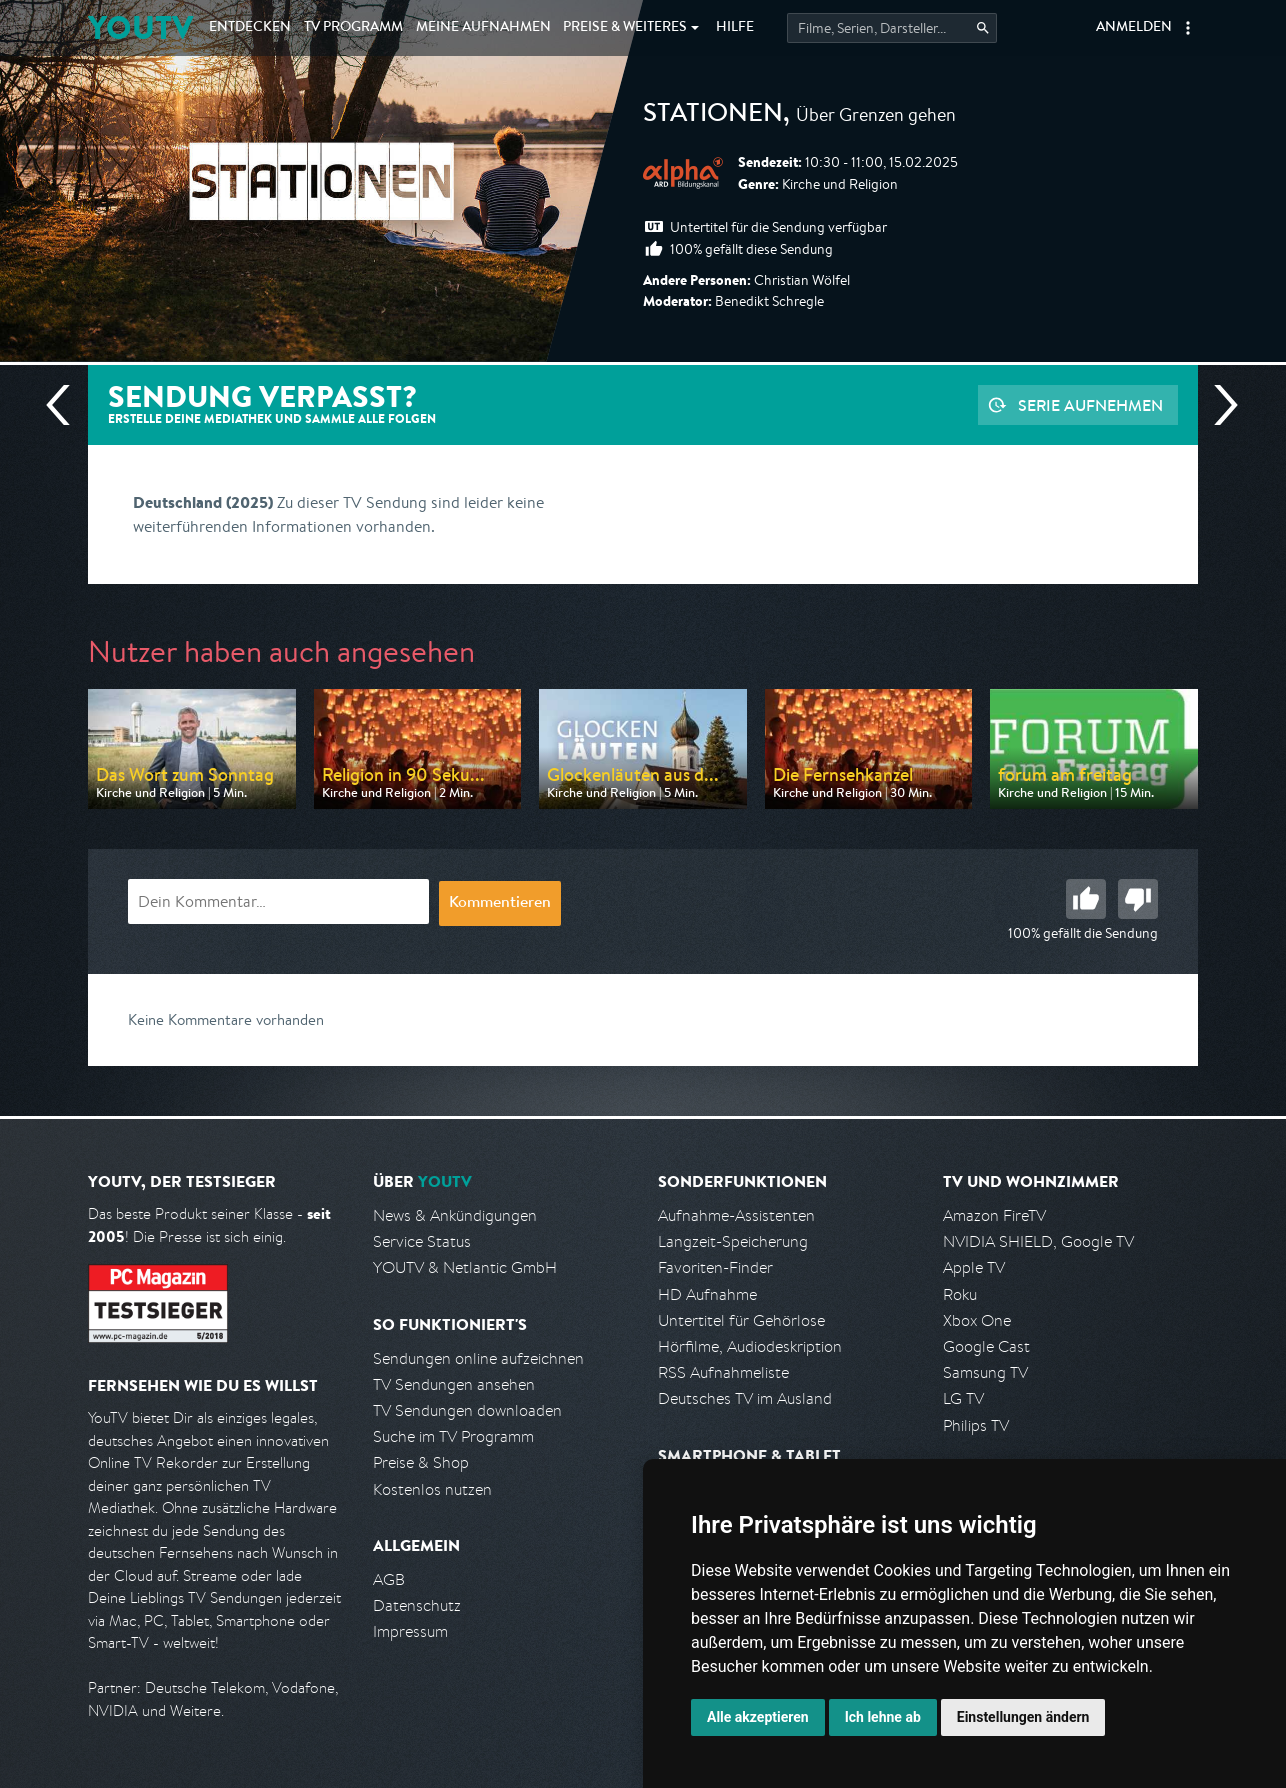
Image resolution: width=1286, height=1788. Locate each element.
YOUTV (140, 27)
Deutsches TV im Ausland (745, 1398)
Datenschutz (417, 1605)
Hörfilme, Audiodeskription (750, 1346)
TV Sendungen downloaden (467, 1410)
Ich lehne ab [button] (883, 1717)
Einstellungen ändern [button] (1023, 1717)
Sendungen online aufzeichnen (478, 1358)
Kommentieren (500, 904)
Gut (1086, 899)
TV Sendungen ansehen (454, 1384)
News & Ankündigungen (455, 1215)
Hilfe (735, 28)
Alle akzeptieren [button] (758, 1717)
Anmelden (1134, 28)
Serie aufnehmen (1090, 405)
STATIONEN (713, 116)
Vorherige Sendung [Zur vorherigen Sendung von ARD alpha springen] (66, 405)
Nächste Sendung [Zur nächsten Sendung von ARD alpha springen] (1218, 405)
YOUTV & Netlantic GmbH (465, 1267)
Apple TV (974, 1267)
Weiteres (625, 28)
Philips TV (976, 1425)
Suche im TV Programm (453, 1436)
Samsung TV (985, 1372)
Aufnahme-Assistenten (736, 1215)
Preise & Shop (421, 1462)
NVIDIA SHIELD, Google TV (1038, 1241)
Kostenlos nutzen (432, 1489)
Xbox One (977, 1320)
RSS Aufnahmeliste (723, 1372)
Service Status (422, 1241)
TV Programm (353, 28)
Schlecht (1138, 899)
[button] (1188, 28)
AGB (389, 1579)
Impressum (410, 1631)
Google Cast (986, 1346)
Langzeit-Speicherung (733, 1241)
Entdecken (250, 28)
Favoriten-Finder (715, 1267)
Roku (960, 1294)
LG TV (963, 1398)
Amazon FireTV (994, 1215)
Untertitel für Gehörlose (741, 1320)
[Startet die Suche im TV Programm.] (892, 28)
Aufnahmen (483, 28)
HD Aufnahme (707, 1294)
